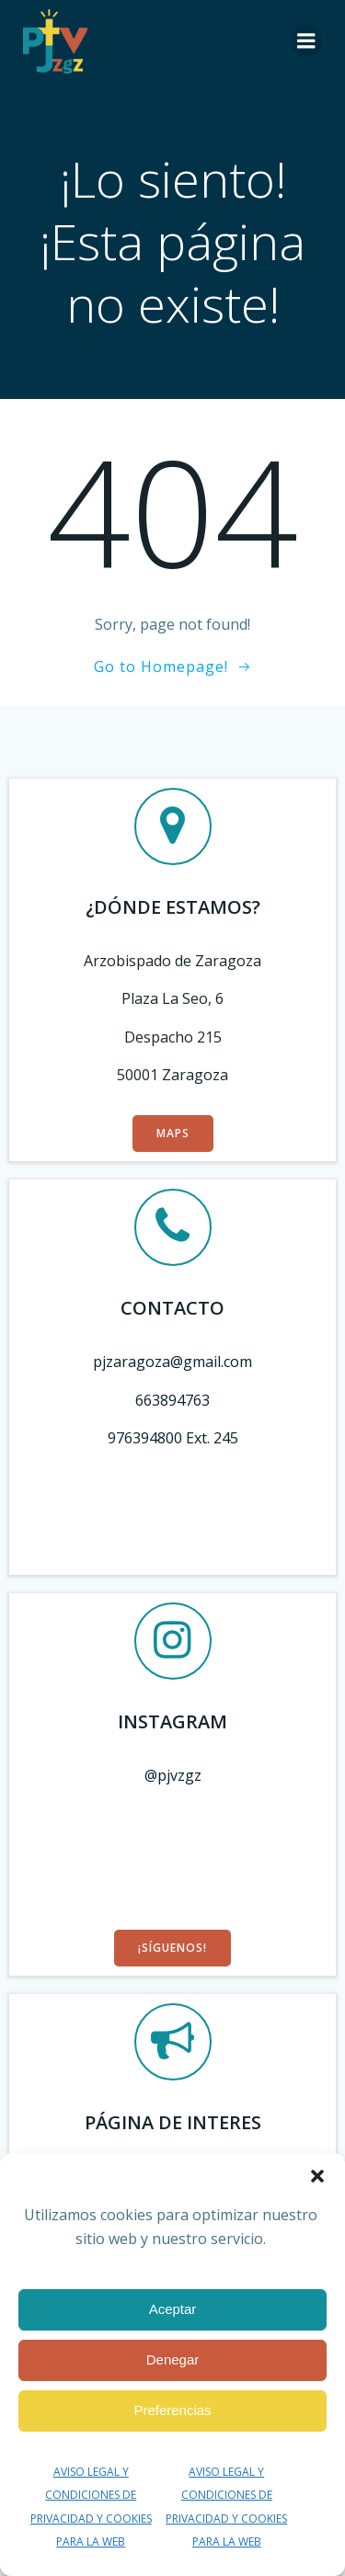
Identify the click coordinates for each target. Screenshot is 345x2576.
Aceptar (173, 2309)
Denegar (173, 2359)
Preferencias (172, 2410)
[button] (317, 2176)
